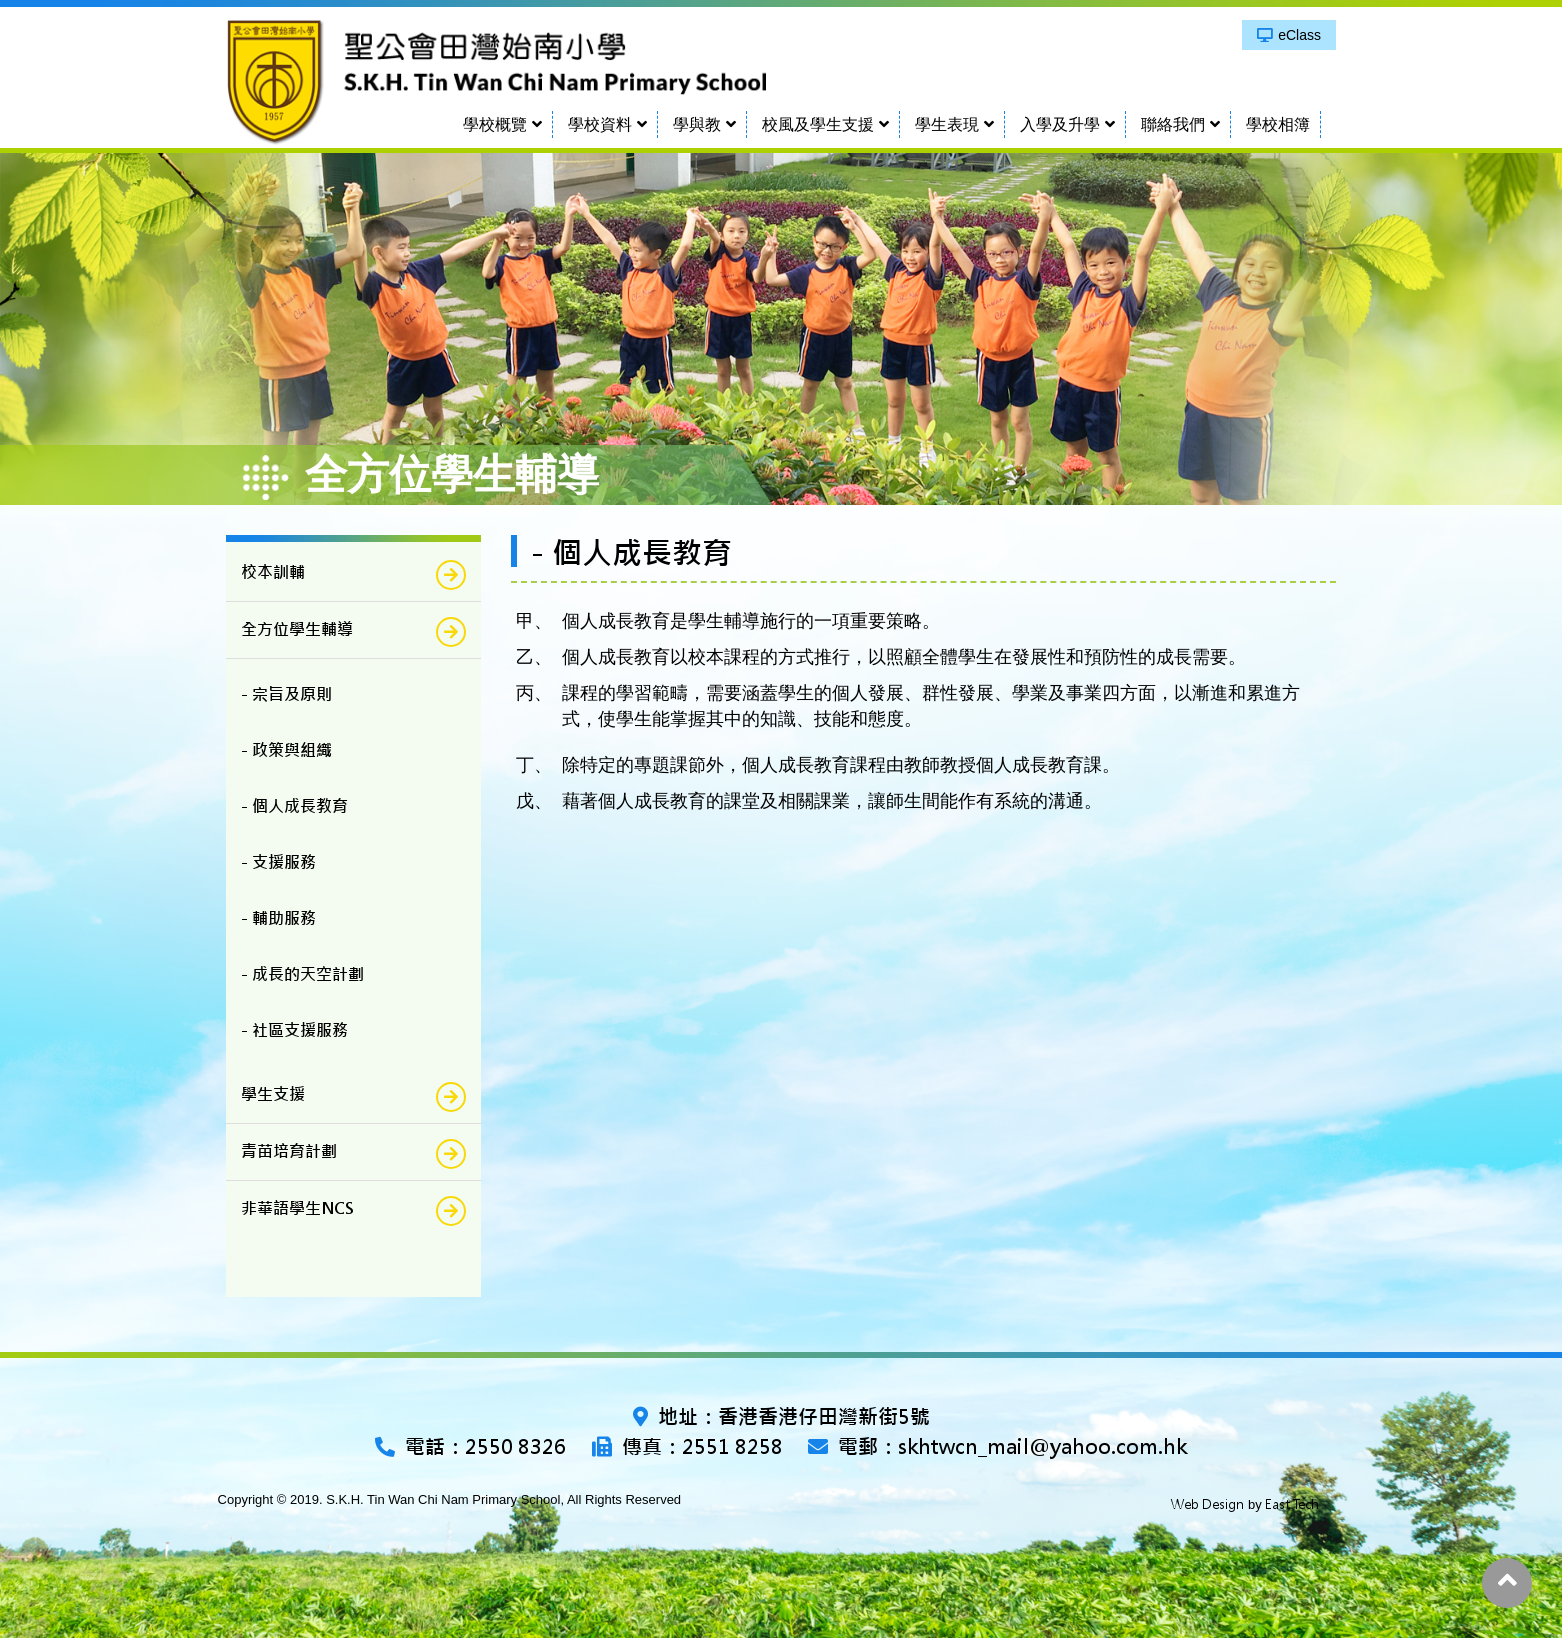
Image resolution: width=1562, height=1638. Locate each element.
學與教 (697, 124)
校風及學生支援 (818, 124)
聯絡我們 (1173, 124)
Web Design (1207, 1504)
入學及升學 (1060, 124)
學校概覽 (495, 124)
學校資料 (600, 124)
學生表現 (947, 124)
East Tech (1292, 1504)
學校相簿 (1278, 124)
